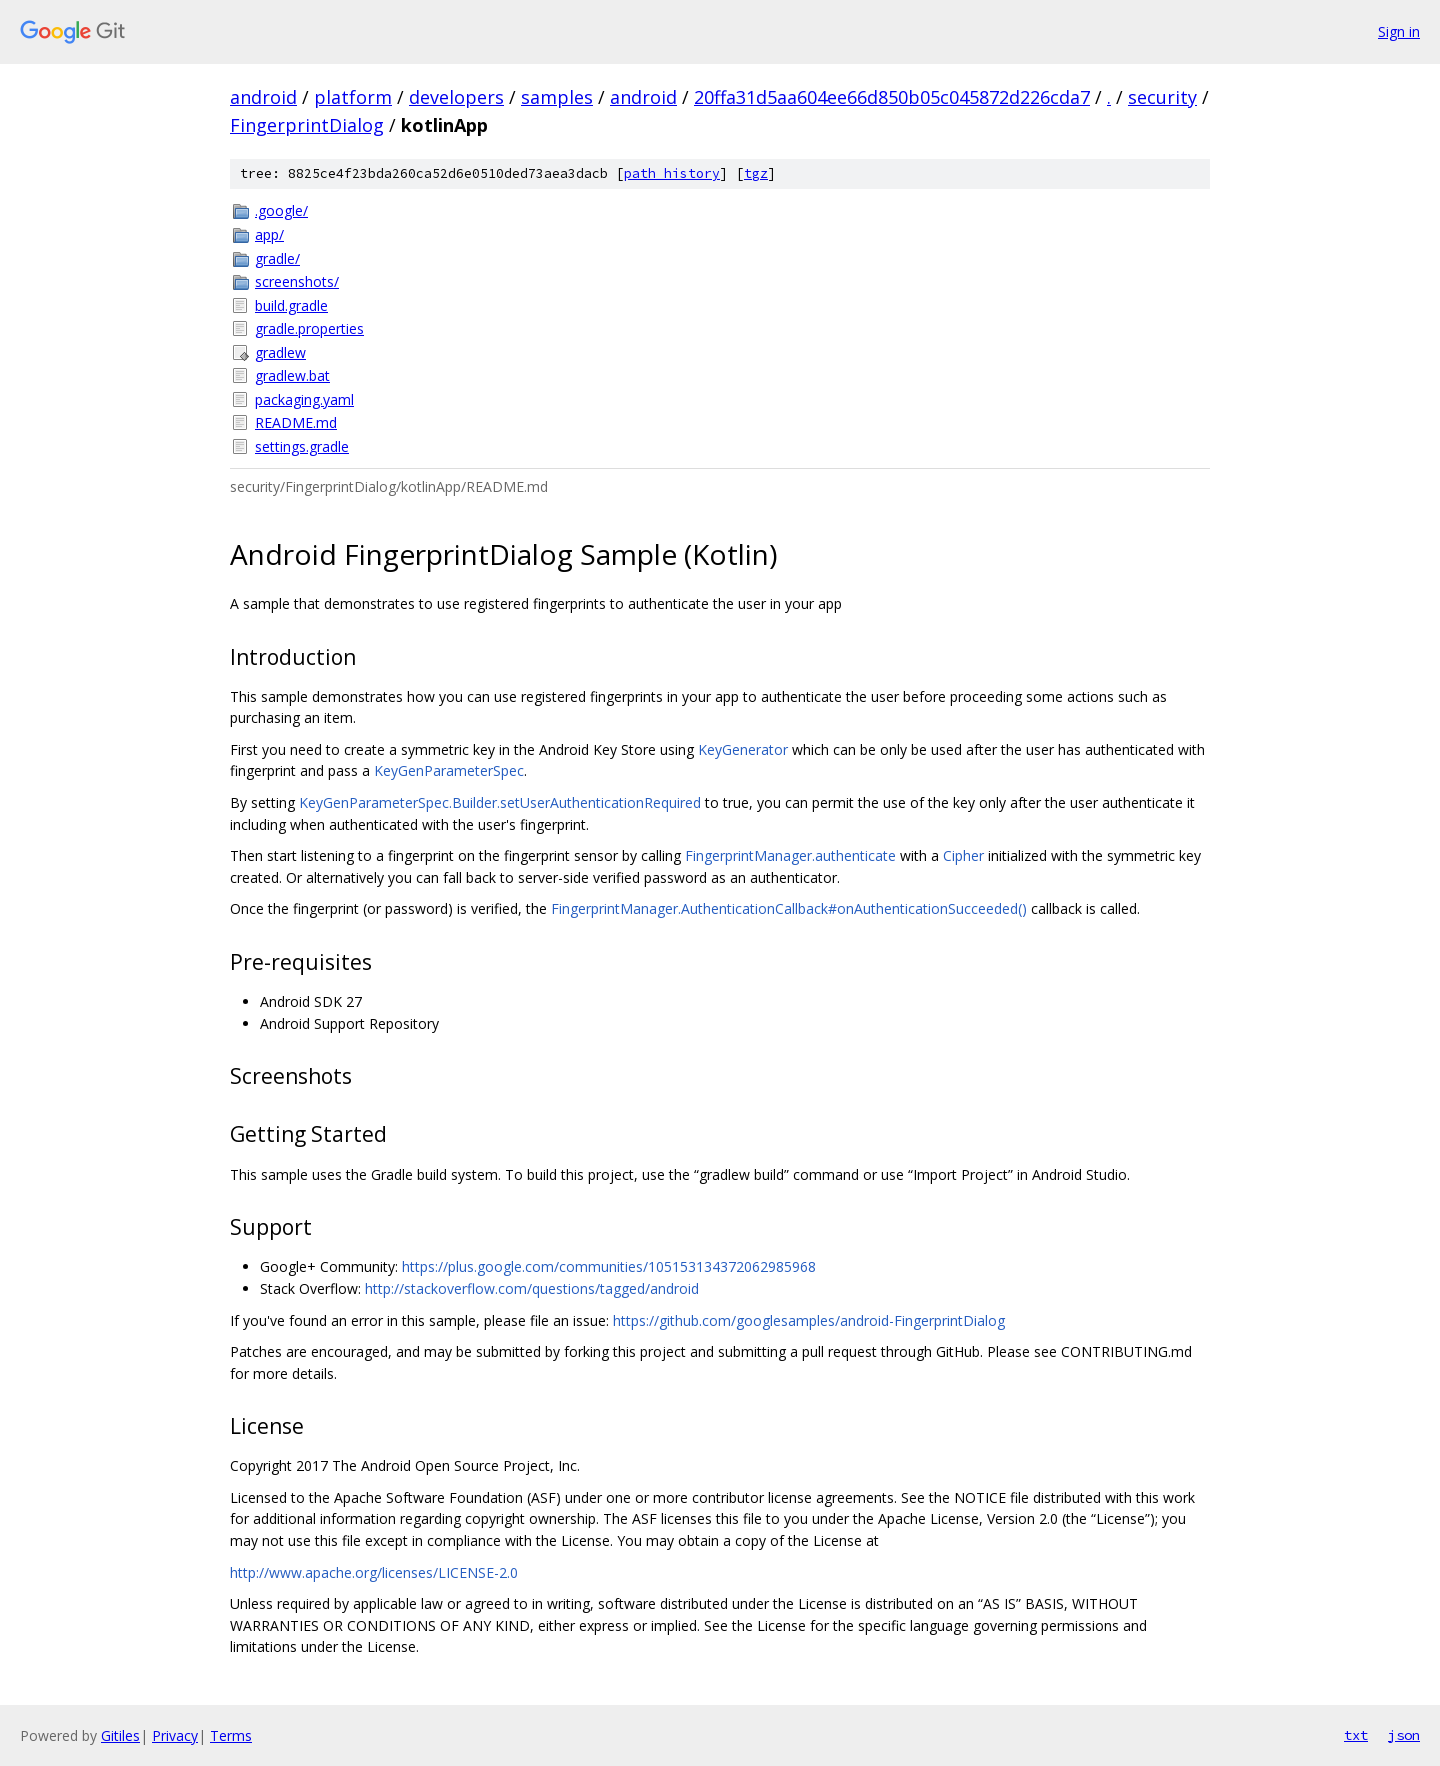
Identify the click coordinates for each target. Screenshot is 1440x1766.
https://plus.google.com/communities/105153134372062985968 (609, 1266)
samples (557, 97)
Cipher (963, 855)
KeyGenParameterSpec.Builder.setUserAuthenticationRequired (500, 802)
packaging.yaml (304, 399)
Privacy (175, 1735)
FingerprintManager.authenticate (790, 855)
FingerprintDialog (307, 125)
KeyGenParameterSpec (449, 770)
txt (1356, 1735)
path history (672, 173)
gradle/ (277, 258)
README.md (296, 422)
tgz (756, 173)
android (263, 97)
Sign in (1399, 31)
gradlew (280, 352)
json (1404, 1735)
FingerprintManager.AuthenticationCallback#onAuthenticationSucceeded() (789, 908)
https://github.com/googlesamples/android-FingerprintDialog (809, 1320)
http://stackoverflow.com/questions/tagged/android (532, 1288)
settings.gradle (302, 446)
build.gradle (291, 305)
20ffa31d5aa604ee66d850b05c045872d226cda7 (892, 97)
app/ (269, 234)
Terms (231, 1735)
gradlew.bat (292, 375)
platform (353, 97)
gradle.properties (309, 328)
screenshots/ (297, 281)
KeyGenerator (743, 749)
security (1162, 97)
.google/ (281, 210)
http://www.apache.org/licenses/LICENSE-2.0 (374, 1572)
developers (456, 97)
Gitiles (120, 1735)
